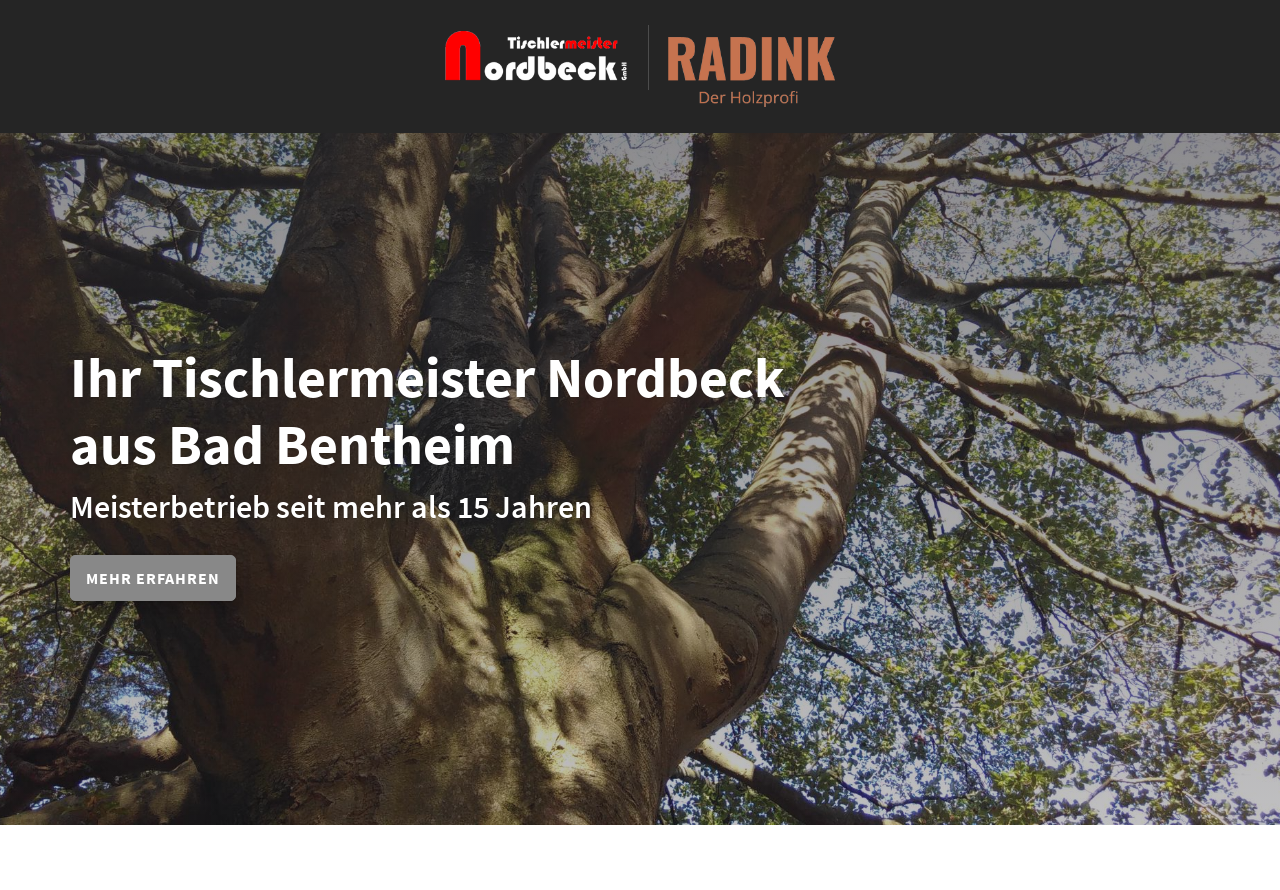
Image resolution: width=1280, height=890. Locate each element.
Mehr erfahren (153, 578)
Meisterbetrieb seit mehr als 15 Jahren (331, 507)
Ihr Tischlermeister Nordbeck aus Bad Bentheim (427, 410)
